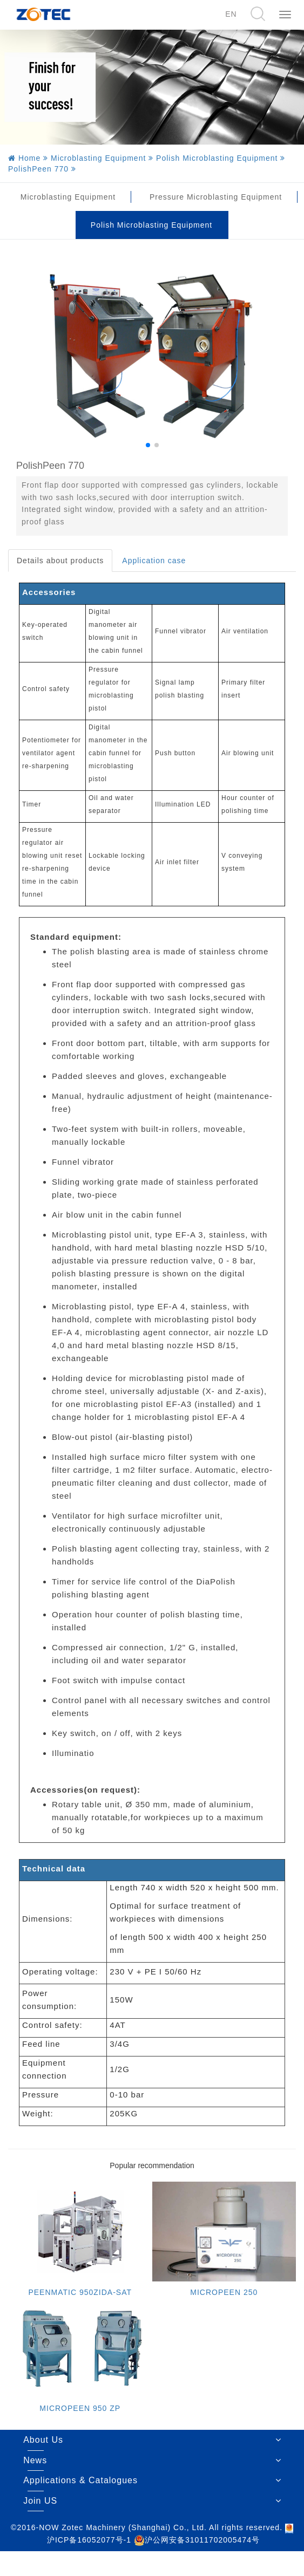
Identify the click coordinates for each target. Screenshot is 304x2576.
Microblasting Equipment (68, 197)
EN (231, 14)
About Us (43, 2439)
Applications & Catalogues (80, 2480)
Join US (40, 2500)
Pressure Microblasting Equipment (216, 197)
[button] (148, 445)
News (35, 2460)
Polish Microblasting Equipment (151, 225)
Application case (154, 560)
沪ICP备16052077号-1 (89, 2540)
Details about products (60, 560)
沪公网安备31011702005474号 (197, 2540)
